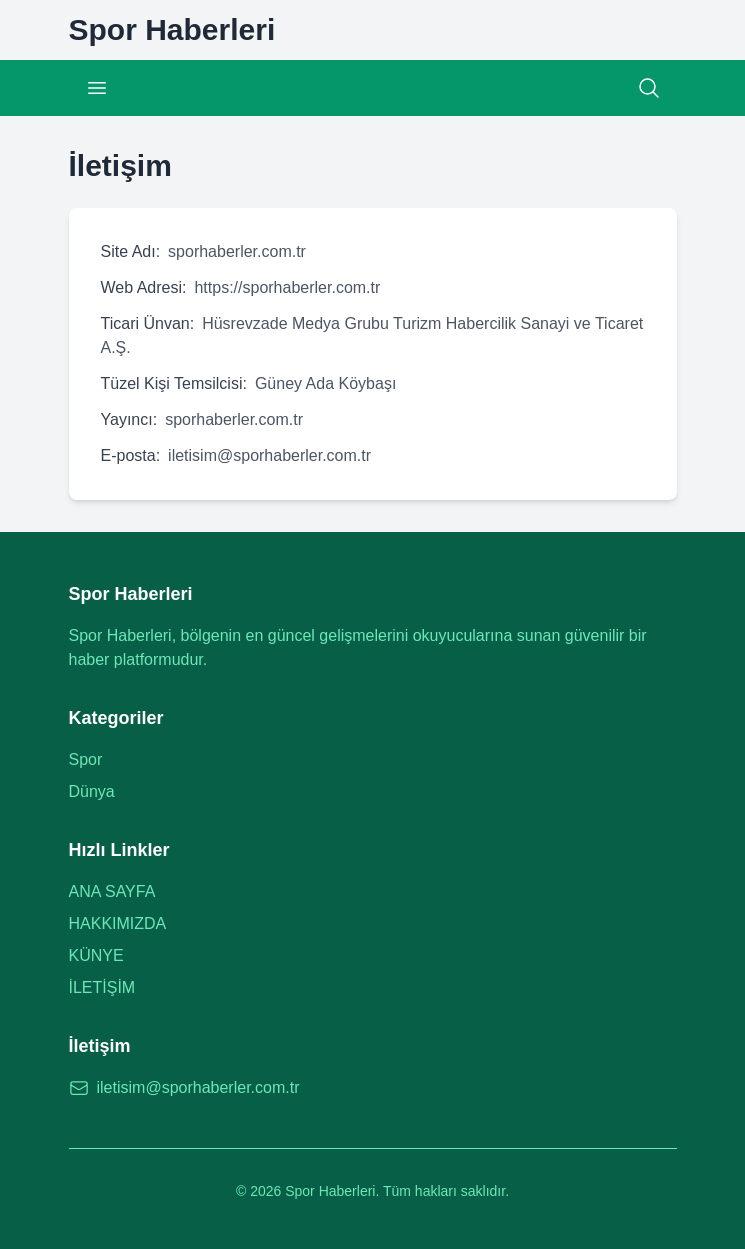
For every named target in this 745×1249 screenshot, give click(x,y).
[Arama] (649, 88)
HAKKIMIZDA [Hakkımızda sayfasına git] (118, 923)
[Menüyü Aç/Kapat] (97, 88)
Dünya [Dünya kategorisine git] (92, 791)
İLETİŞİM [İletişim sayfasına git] (102, 987)
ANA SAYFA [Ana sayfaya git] (112, 891)
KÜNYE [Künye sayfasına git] (96, 955)
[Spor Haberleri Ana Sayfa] (172, 30)
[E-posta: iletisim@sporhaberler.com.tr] (373, 1088)
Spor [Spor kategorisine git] (86, 759)
